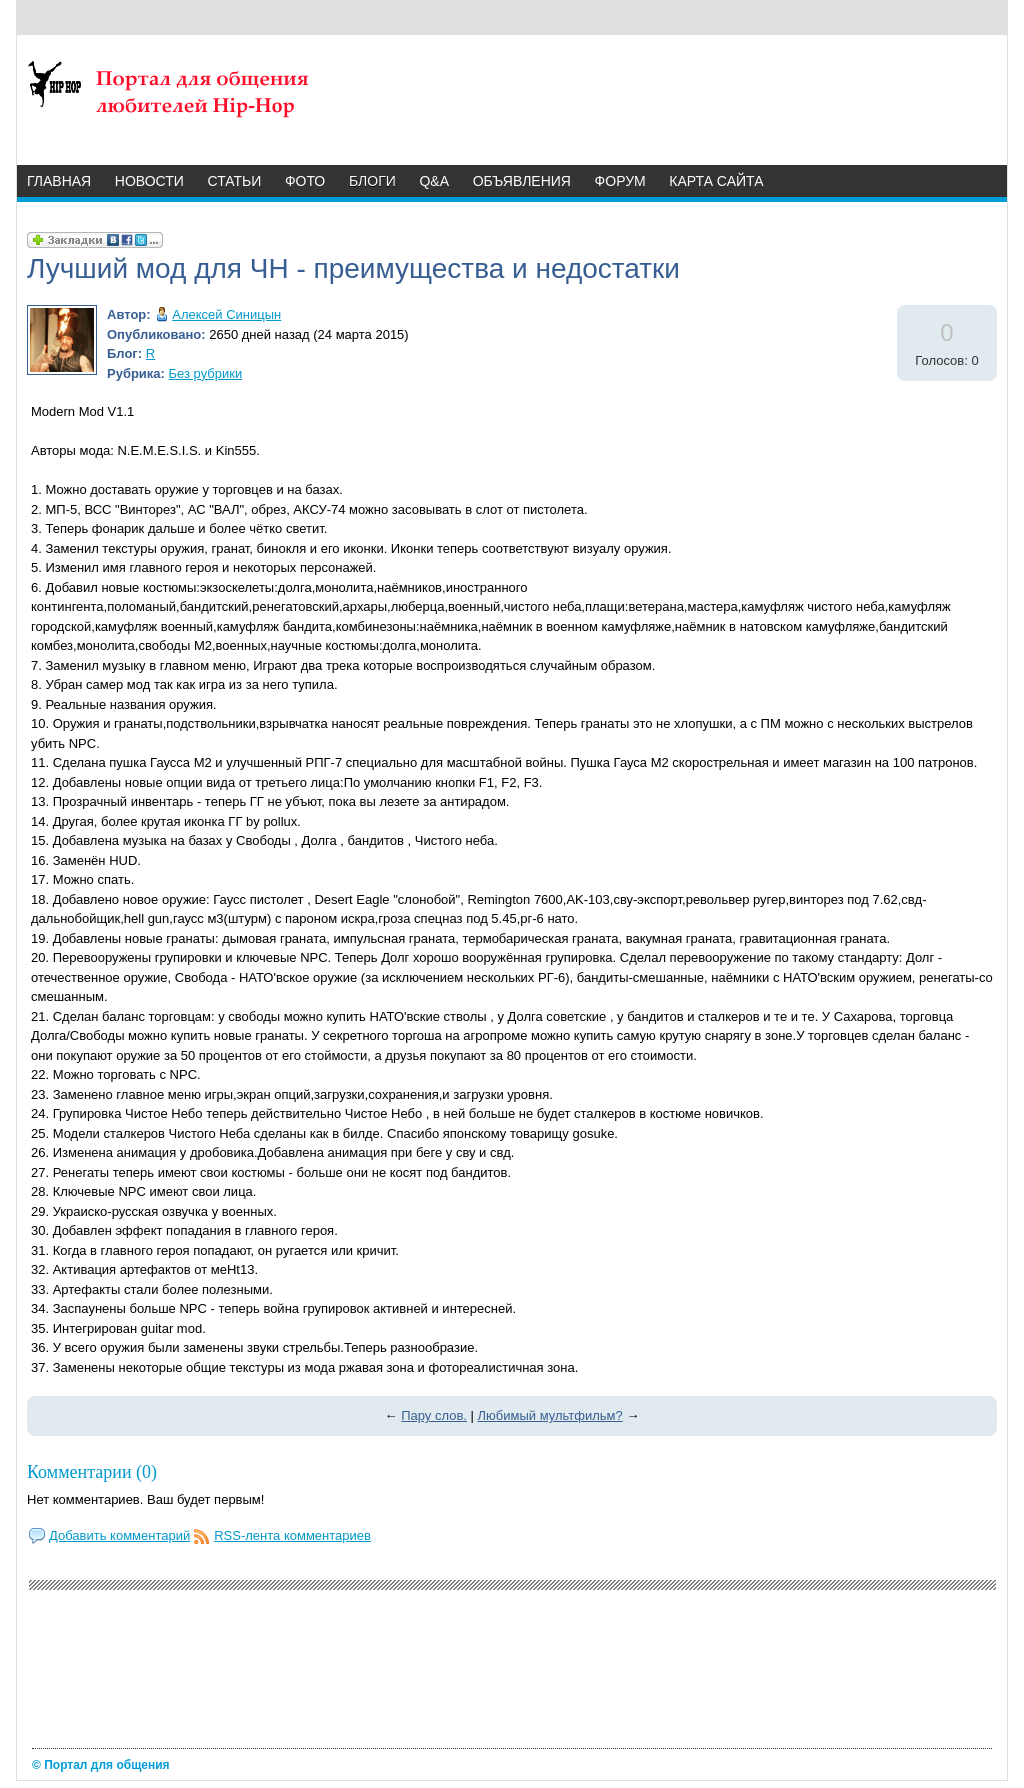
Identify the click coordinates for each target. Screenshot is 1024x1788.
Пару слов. (434, 1415)
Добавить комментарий (119, 1535)
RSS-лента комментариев (292, 1535)
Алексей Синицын (226, 314)
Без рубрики (206, 373)
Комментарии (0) (92, 1472)
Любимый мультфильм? (550, 1415)
